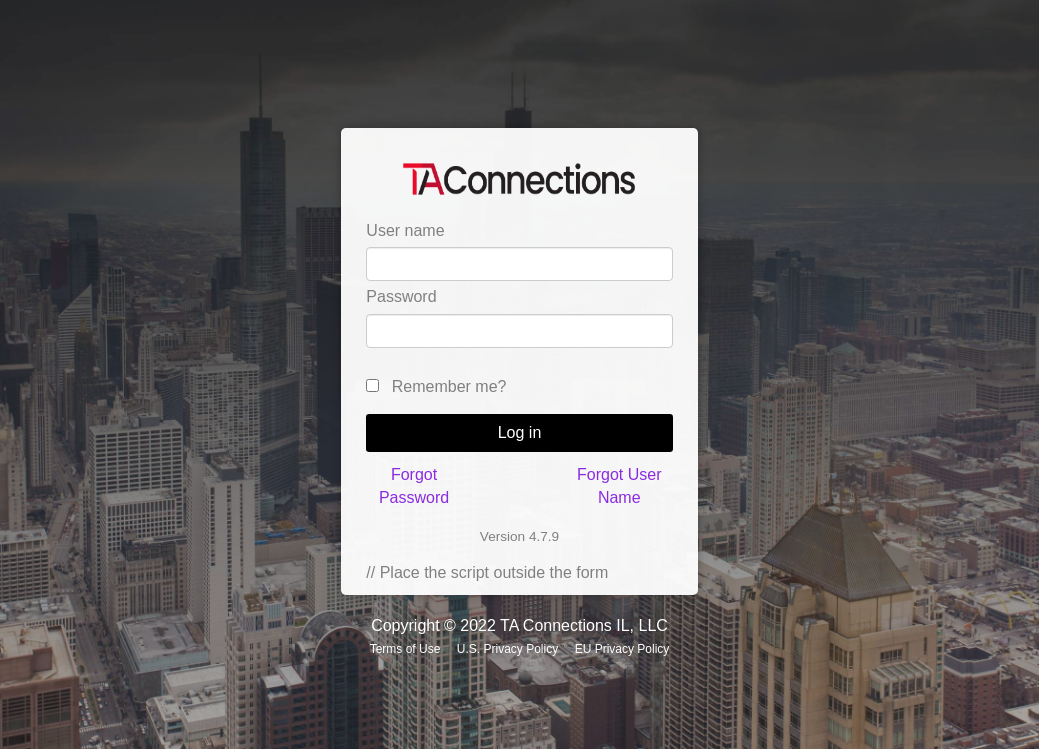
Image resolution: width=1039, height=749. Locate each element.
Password (401, 296)
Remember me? (449, 386)
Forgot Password (414, 485)
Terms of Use (405, 649)
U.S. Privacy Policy (507, 649)
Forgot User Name (619, 485)
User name (405, 230)
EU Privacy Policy (622, 649)
